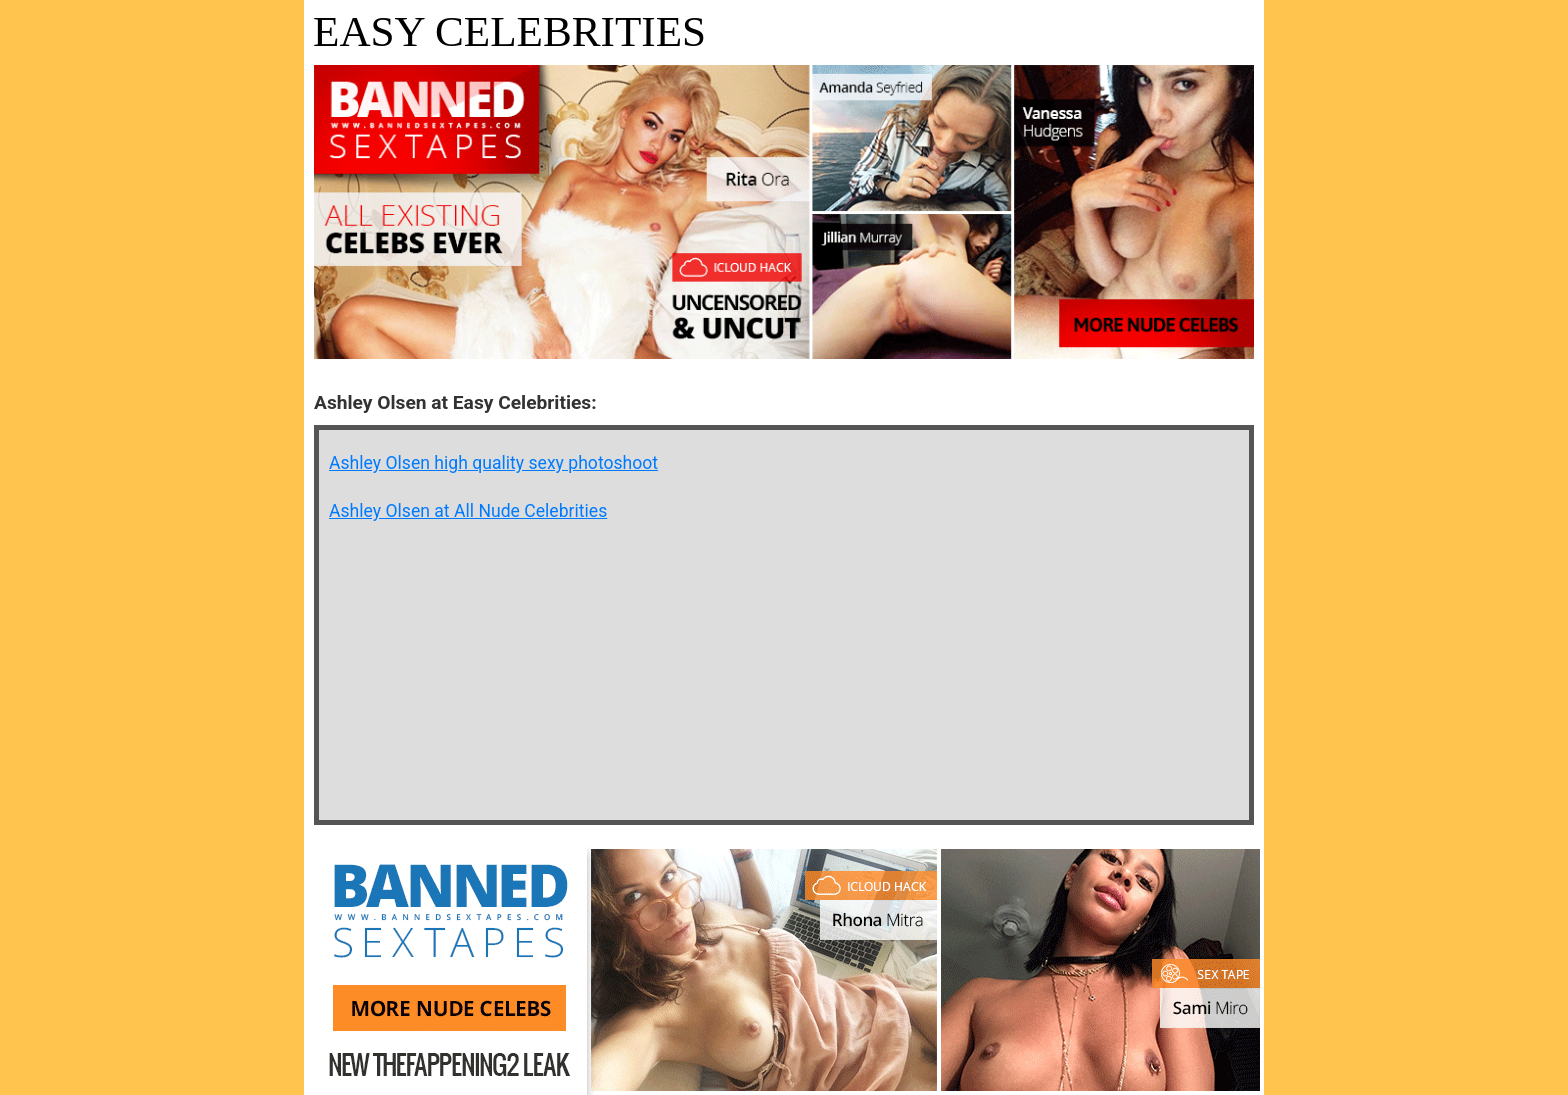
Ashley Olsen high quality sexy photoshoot (493, 463)
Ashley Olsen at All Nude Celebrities (468, 511)
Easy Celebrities (509, 31)
